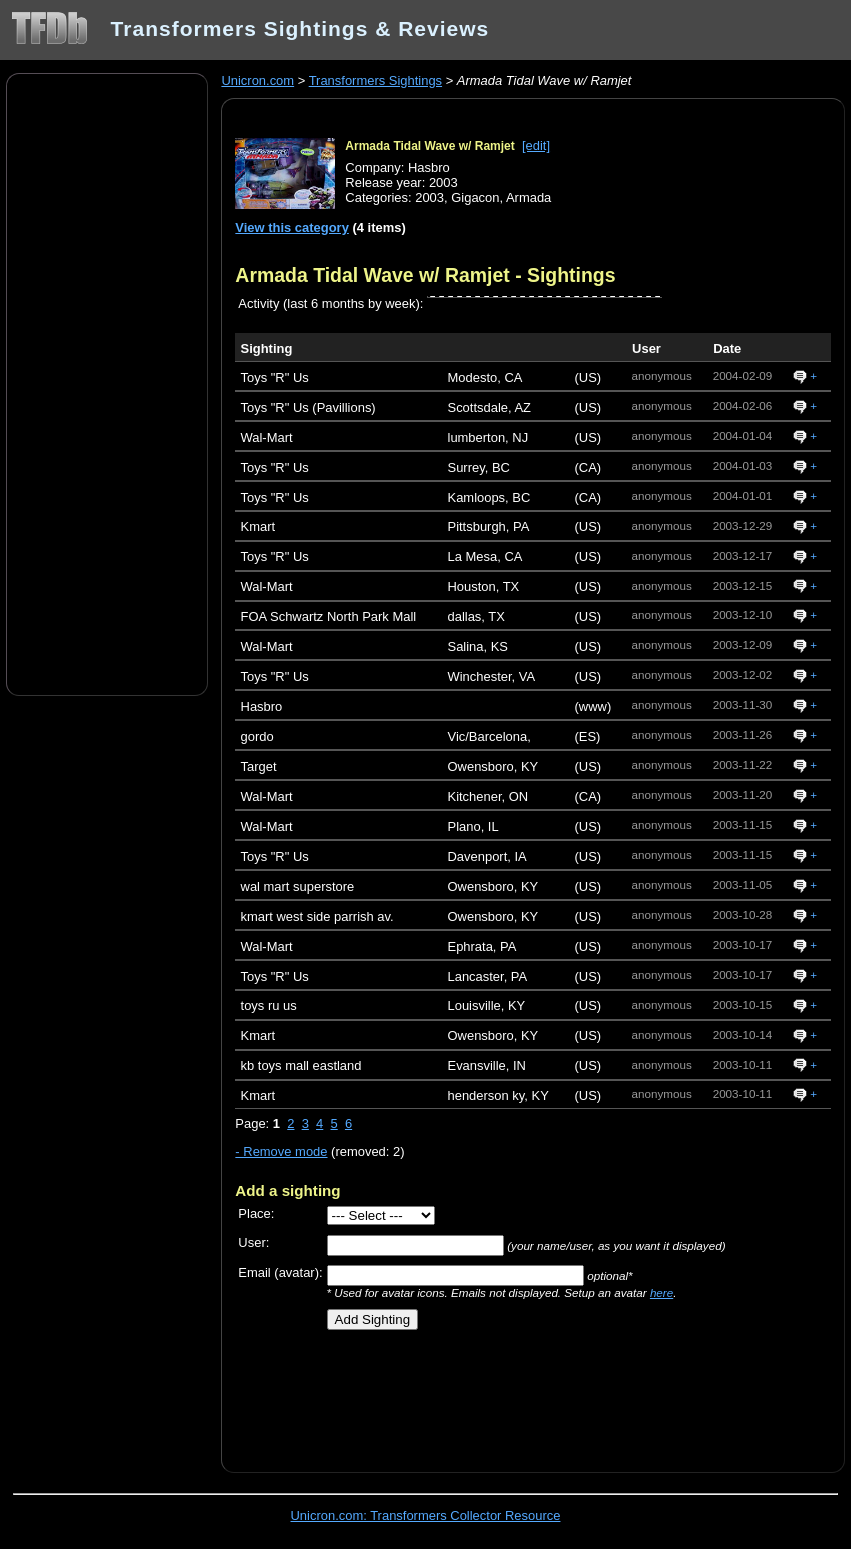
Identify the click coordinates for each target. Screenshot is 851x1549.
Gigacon (475, 197)
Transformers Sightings (375, 80)
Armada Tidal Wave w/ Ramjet (429, 146)
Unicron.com (257, 80)
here (661, 1292)
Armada (528, 197)
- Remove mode (281, 1151)
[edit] (536, 145)
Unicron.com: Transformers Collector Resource (426, 1515)
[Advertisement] (107, 383)
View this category (292, 227)
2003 (429, 197)
